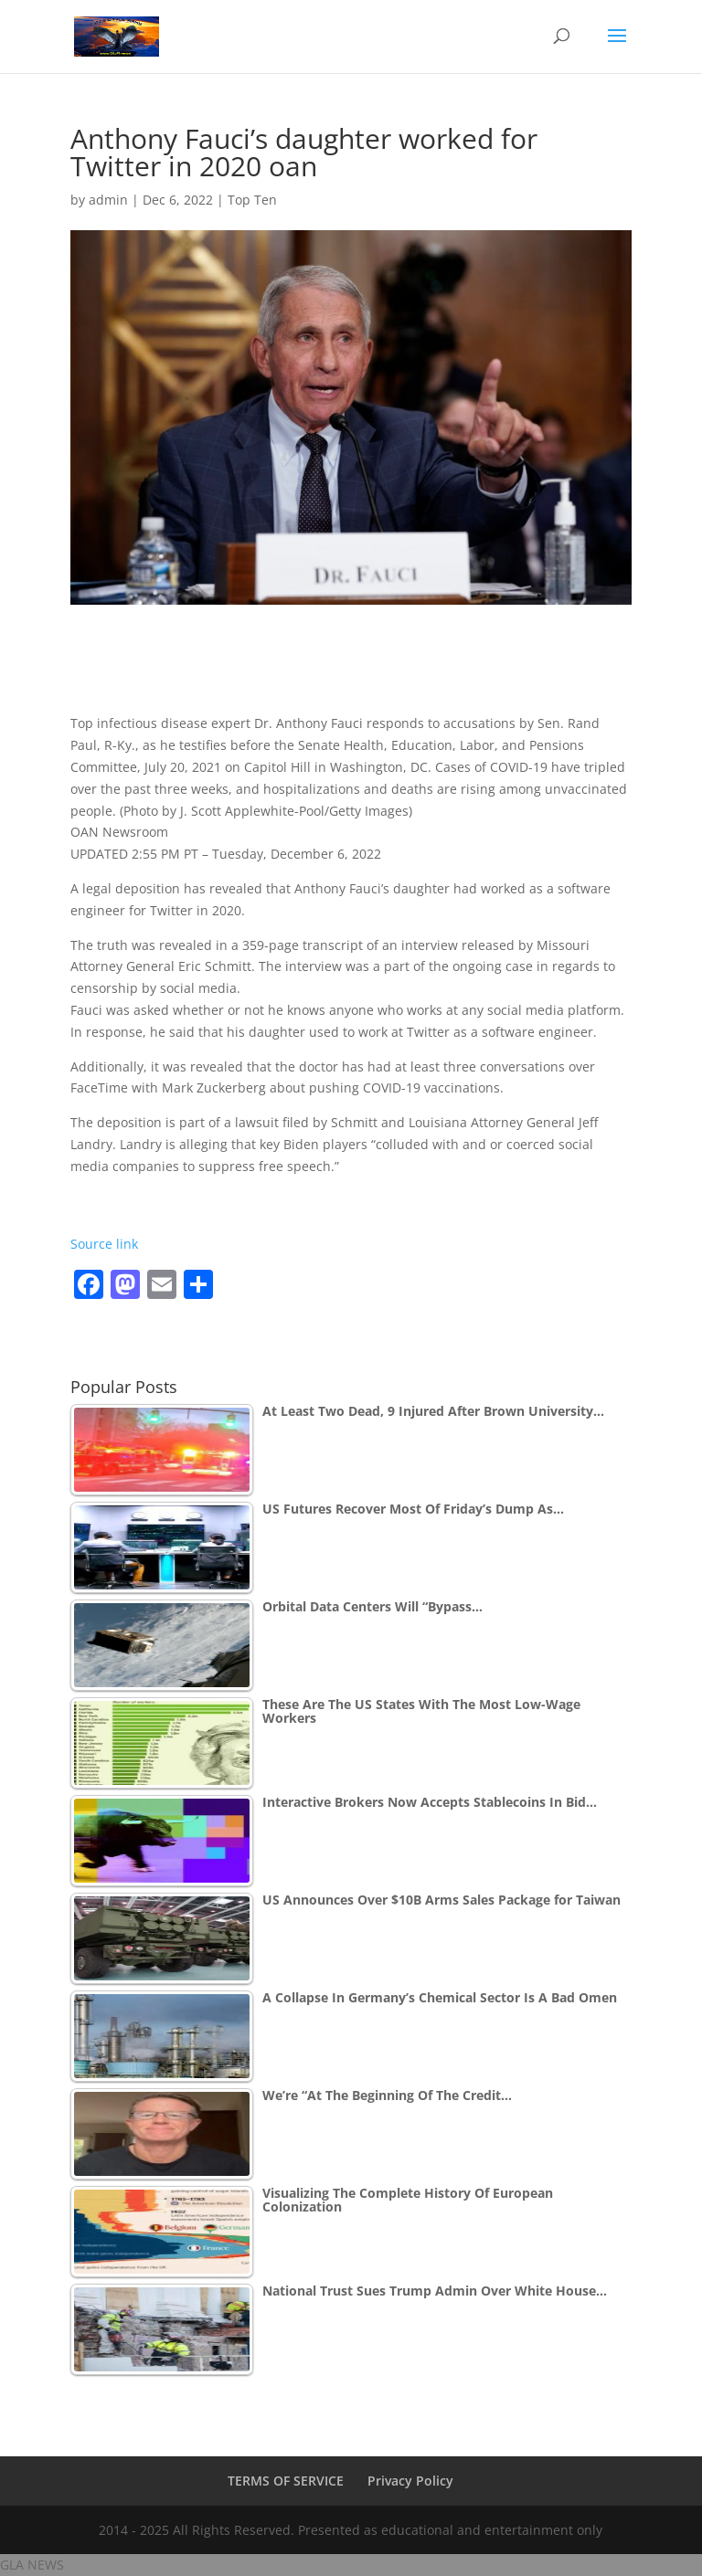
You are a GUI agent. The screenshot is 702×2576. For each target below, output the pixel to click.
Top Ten (252, 199)
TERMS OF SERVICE (286, 2480)
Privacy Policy (410, 2480)
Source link (104, 1243)
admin (108, 199)
